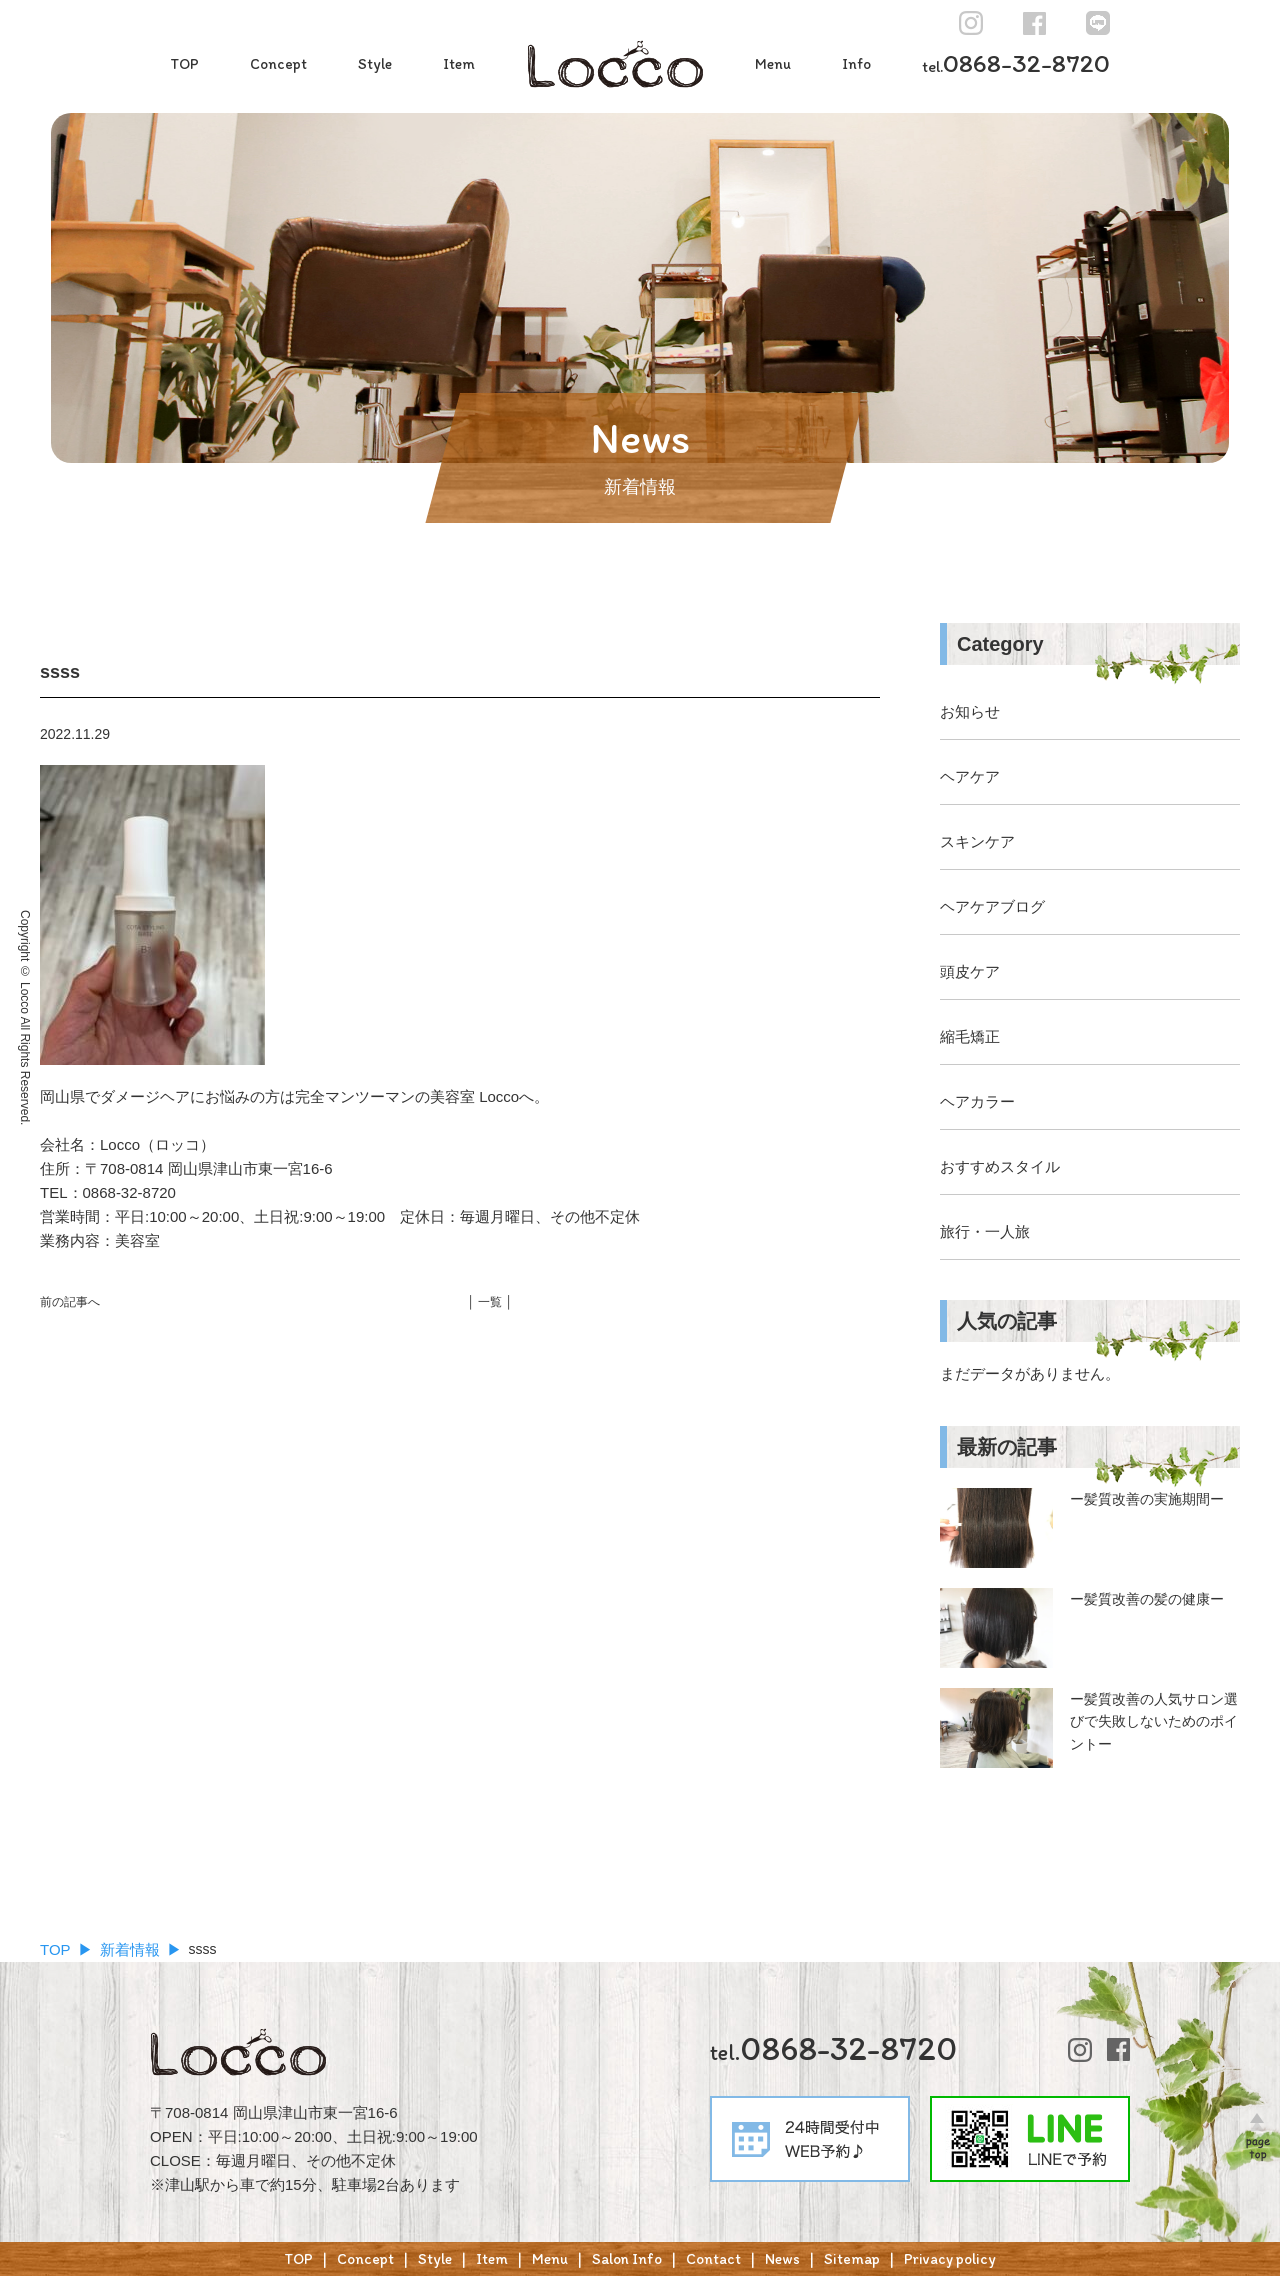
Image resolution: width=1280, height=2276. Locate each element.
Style (375, 64)
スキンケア (977, 841)
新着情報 (130, 1949)
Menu (773, 64)
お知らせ (970, 711)
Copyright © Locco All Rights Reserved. (25, 1017)
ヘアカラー (977, 1101)
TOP (184, 64)
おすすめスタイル (1000, 1166)
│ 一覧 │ (490, 1302)
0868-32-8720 (1016, 63)
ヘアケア (970, 776)
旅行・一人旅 (985, 1231)
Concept (278, 64)
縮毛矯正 (970, 1036)
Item (459, 64)
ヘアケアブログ (992, 906)
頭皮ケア (970, 971)
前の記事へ (70, 1302)
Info (856, 64)
